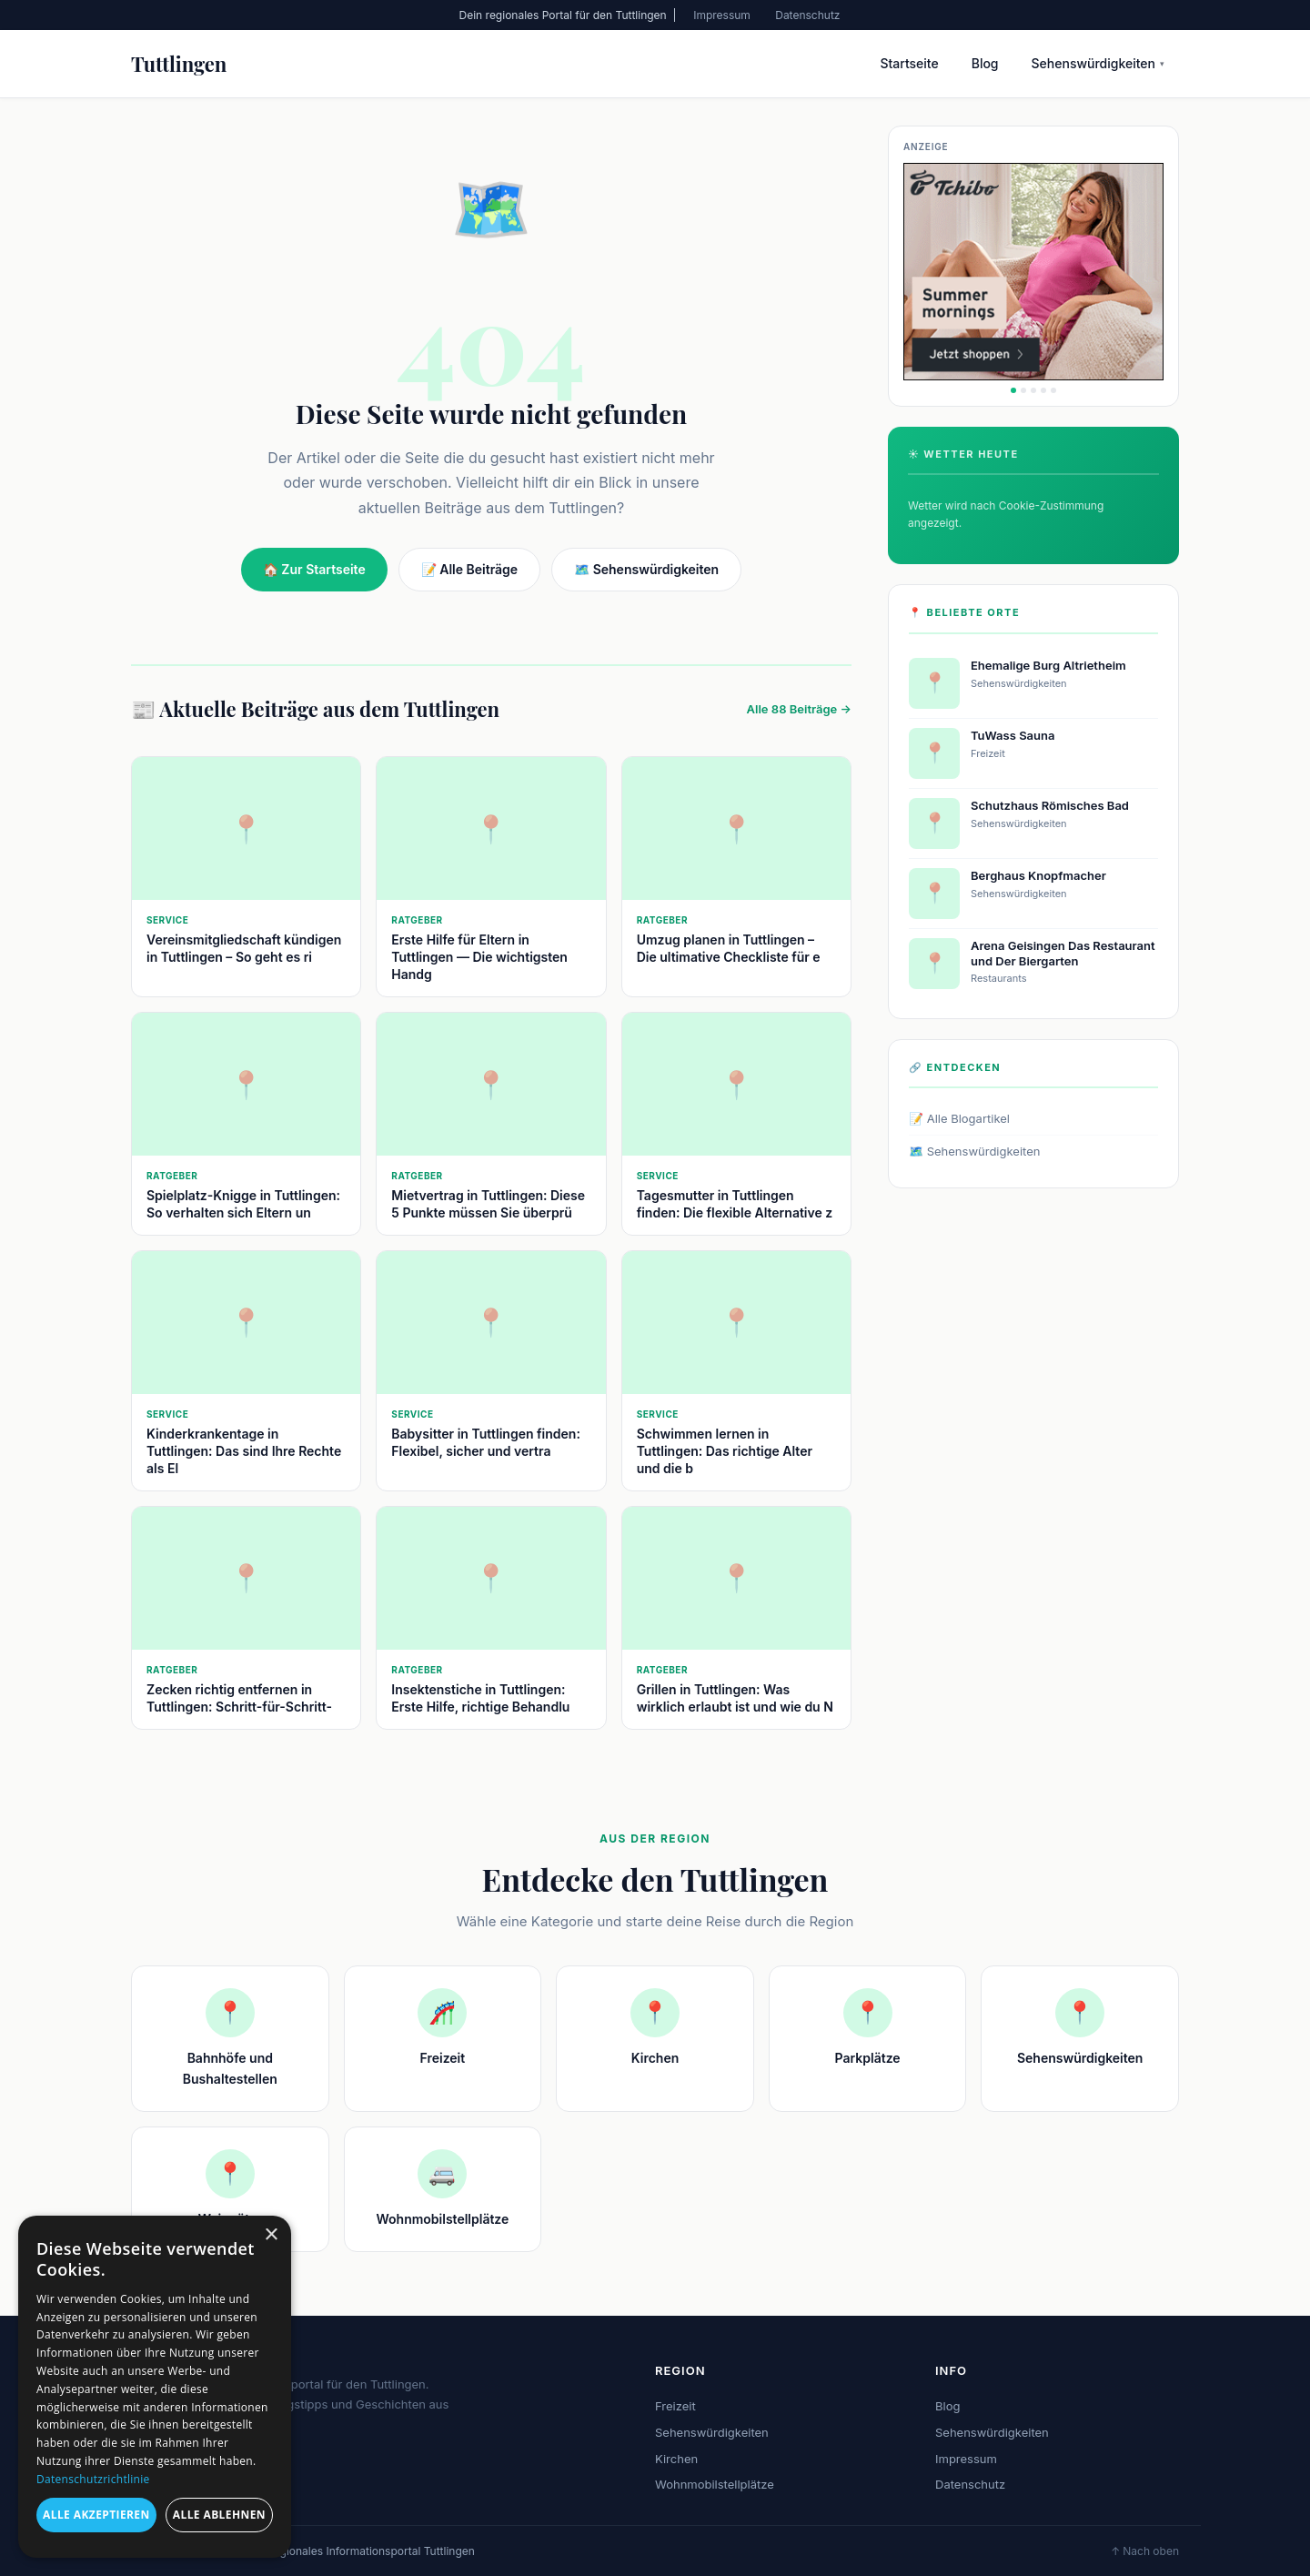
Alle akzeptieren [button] (96, 2514)
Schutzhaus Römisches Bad (1050, 805)
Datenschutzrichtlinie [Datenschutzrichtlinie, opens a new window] (93, 2479)
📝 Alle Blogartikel (959, 1118)
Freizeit (675, 2406)
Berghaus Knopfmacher (1038, 875)
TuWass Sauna (1012, 735)
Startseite (909, 63)
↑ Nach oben (1145, 2551)
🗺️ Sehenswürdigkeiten (646, 569)
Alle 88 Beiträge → (799, 709)
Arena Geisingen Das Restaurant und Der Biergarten (1063, 953)
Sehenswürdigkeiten (1098, 63)
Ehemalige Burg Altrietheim (1048, 665)
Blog (985, 63)
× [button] (270, 2235)
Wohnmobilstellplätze (714, 2484)
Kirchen (676, 2458)
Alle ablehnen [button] (219, 2514)
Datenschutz (807, 15)
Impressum (722, 15)
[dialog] (154, 2387)
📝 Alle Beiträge (469, 569)
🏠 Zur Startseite (314, 569)
